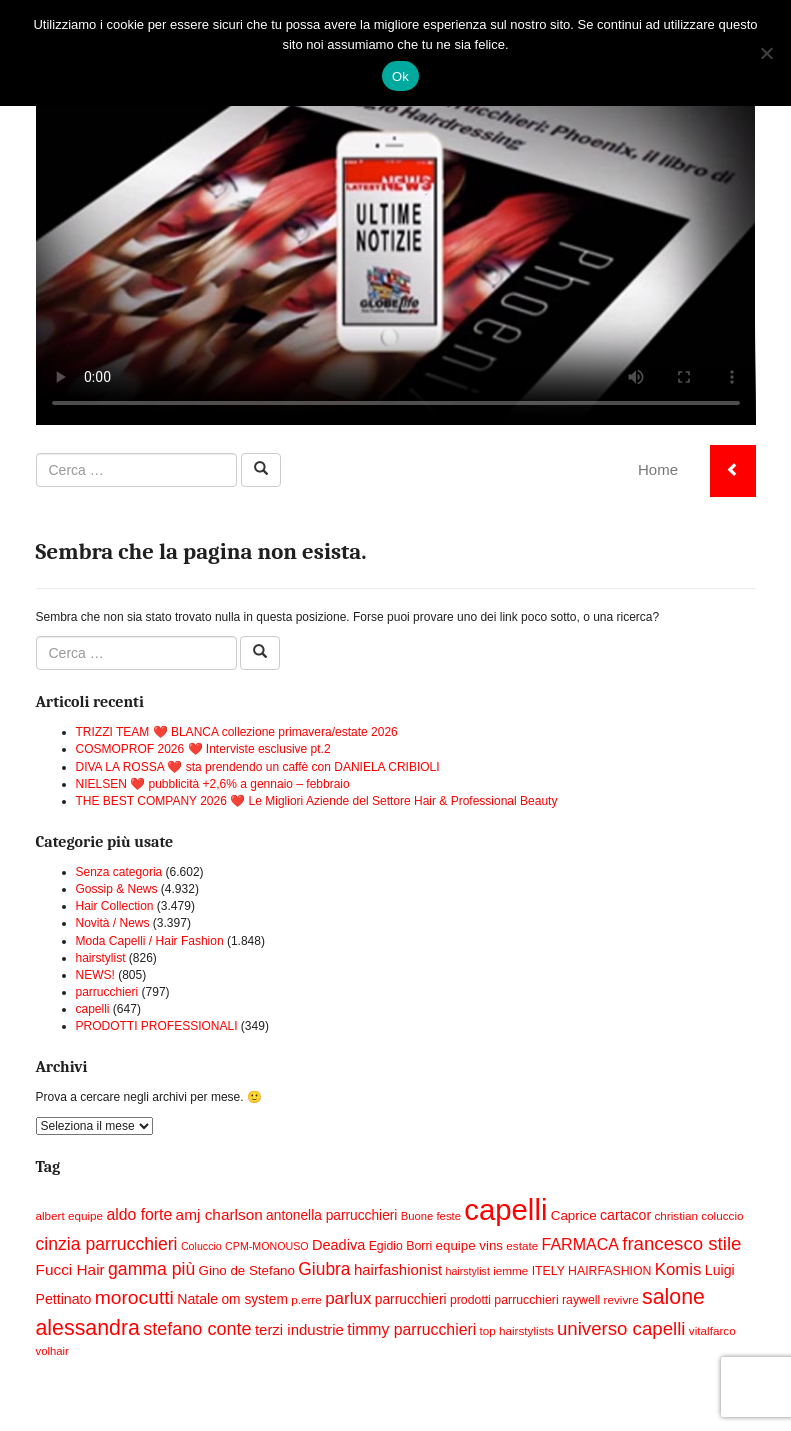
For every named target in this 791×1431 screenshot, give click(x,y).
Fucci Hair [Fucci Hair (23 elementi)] (70, 1269)
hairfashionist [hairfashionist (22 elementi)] (398, 1269)
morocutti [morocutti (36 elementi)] (134, 1297)
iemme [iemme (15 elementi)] (510, 1270)
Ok (400, 76)
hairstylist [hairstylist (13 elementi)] (467, 1271)
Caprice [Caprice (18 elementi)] (574, 1215)
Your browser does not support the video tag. (396, 222)
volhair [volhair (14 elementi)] (52, 1351)
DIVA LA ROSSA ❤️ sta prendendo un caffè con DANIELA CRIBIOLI (258, 767)
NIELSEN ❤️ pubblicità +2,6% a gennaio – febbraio (213, 784)
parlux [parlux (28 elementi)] (348, 1298)
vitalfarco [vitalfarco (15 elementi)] (712, 1330)
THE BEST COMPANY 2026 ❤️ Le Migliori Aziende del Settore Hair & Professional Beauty (317, 801)
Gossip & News (117, 889)
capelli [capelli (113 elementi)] (505, 1209)
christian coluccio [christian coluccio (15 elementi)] (698, 1215)
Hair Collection (115, 906)
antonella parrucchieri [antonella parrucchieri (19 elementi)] (331, 1215)
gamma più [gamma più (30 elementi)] (151, 1269)
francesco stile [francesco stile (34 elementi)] (681, 1243)
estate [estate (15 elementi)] (522, 1245)
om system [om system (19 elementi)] (254, 1299)
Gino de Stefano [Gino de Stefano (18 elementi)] (247, 1270)
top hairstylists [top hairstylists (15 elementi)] (517, 1330)
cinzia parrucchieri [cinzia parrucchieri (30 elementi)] (107, 1244)
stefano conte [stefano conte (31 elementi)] (197, 1329)
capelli (93, 1009)
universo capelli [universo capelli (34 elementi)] (621, 1328)
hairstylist (101, 958)
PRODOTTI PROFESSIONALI (157, 1026)
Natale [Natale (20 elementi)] (197, 1299)
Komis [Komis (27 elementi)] (678, 1269)
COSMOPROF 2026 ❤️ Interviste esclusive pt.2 (203, 749)
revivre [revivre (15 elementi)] (621, 1299)
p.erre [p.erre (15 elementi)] (306, 1299)
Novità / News (113, 923)
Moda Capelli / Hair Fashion (150, 941)
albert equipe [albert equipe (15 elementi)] (70, 1215)
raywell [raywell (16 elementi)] (581, 1300)
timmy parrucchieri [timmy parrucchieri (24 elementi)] (411, 1329)
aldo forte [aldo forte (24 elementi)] (139, 1214)
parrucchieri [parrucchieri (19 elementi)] (411, 1299)
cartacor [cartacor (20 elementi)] (625, 1215)
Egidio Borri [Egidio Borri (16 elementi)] (401, 1246)
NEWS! (95, 975)
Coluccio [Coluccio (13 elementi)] (201, 1246)
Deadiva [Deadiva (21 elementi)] (338, 1245)
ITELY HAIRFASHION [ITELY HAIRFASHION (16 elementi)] (592, 1271)
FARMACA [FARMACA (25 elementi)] (580, 1244)
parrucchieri (107, 992)
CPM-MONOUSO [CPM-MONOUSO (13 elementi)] (266, 1246)
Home (658, 469)
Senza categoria (119, 872)
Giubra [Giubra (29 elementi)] (324, 1269)
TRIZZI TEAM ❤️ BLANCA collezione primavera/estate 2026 (237, 732)
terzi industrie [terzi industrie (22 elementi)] (299, 1329)
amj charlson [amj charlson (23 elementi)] (219, 1214)
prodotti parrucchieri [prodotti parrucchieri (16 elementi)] (504, 1300)
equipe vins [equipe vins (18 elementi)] (469, 1245)
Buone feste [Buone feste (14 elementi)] (431, 1216)
